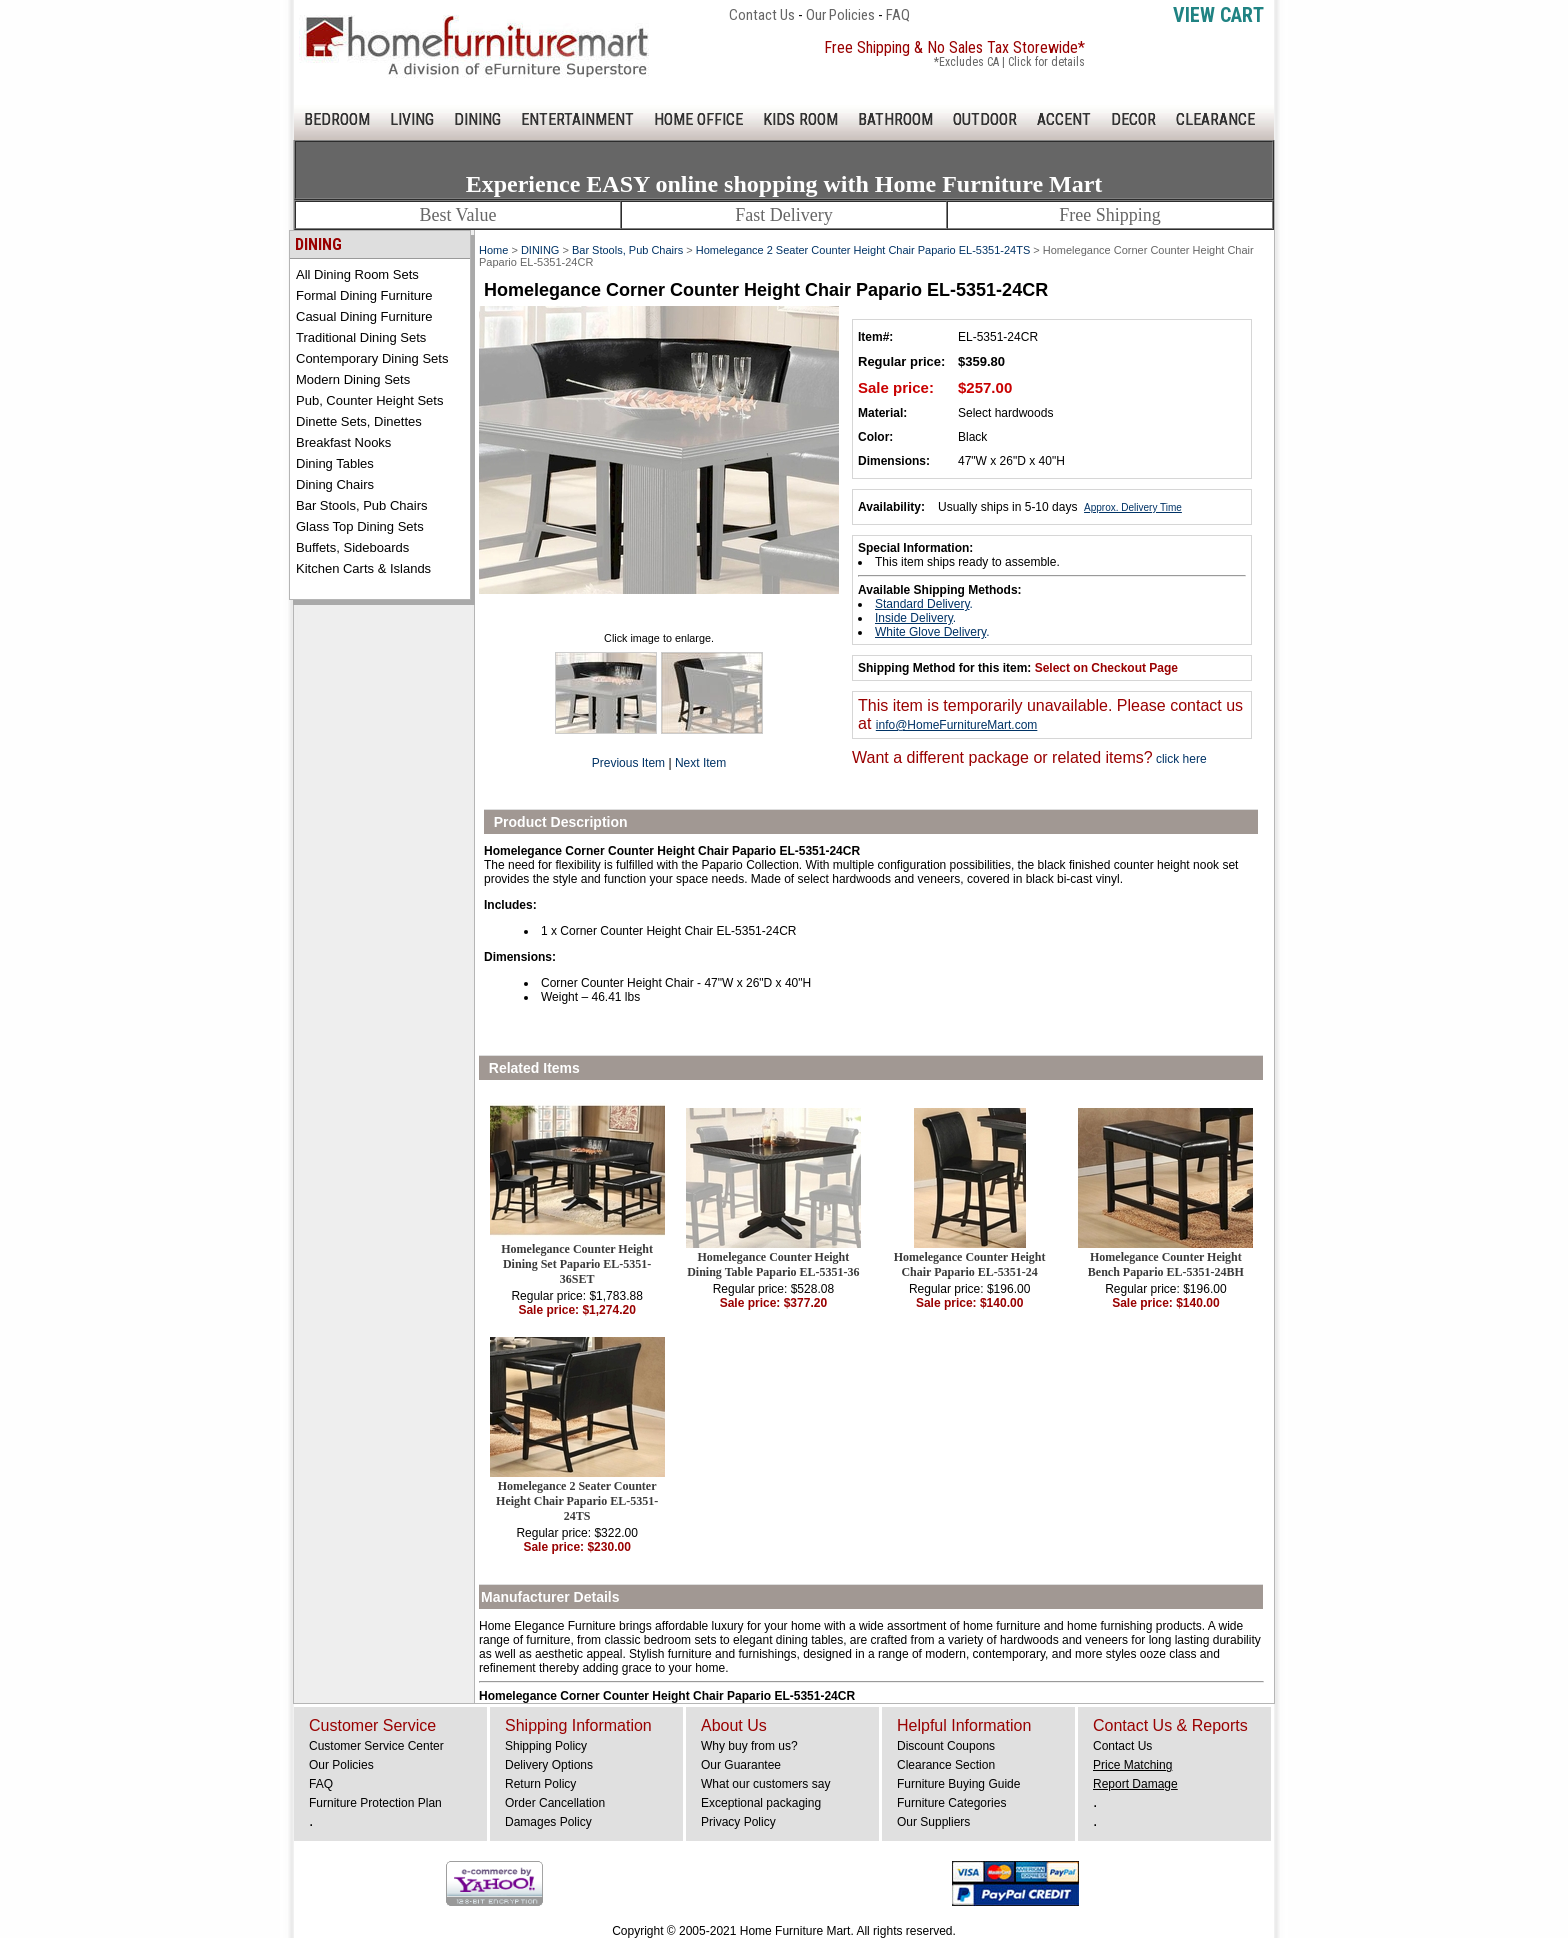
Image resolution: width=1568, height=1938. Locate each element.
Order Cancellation (555, 1803)
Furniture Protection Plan (375, 1803)
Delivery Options (549, 1765)
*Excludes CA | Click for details (1009, 62)
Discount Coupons (946, 1746)
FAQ (898, 15)
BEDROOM (337, 119)
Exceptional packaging (761, 1803)
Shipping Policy (546, 1746)
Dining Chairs (335, 484)
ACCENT (1064, 119)
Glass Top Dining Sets (360, 526)
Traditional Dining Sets (361, 337)
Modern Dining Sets (353, 379)
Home (493, 250)
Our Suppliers (933, 1822)
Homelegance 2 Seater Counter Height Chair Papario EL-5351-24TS (863, 250)
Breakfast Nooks (343, 442)
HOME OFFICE (698, 119)
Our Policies (840, 15)
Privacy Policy (738, 1822)
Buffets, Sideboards (352, 547)
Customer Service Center (376, 1746)
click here (1180, 759)
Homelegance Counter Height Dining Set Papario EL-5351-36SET (577, 1264)
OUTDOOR (985, 119)
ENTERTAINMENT (577, 119)
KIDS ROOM (800, 119)
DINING (477, 119)
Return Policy (540, 1784)
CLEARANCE (1215, 119)
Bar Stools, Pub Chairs (362, 505)
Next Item (700, 763)
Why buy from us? (749, 1746)
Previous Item (628, 763)
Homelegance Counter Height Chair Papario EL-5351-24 (970, 1264)
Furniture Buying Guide (958, 1784)
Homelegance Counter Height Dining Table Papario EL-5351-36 (773, 1264)
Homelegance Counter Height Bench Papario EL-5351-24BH (1166, 1264)
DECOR (1133, 119)
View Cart (1218, 15)
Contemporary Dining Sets (372, 358)
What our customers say (765, 1784)
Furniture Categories (951, 1803)
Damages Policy (548, 1822)
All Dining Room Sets (357, 274)
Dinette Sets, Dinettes (359, 421)
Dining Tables (335, 463)
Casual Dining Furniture (364, 316)
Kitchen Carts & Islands (363, 568)
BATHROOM (895, 119)
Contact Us (762, 15)
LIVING (412, 119)
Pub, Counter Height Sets (369, 400)
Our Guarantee (741, 1765)
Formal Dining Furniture (364, 295)
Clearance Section (946, 1765)
